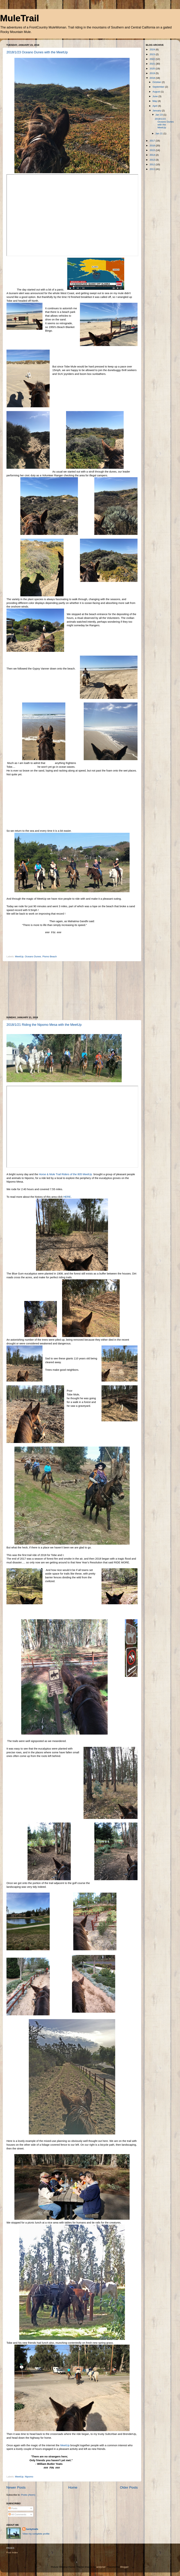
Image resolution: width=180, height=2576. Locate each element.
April (155, 106)
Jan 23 (159, 114)
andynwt (100, 2567)
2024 (153, 49)
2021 (153, 63)
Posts (12, 2508)
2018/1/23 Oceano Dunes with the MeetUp (37, 52)
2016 (153, 145)
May (155, 101)
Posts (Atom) (28, 2494)
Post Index (12, 2552)
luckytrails (32, 2529)
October (157, 82)
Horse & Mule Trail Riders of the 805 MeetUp (65, 1174)
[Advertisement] (72, 988)
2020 (153, 68)
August (156, 91)
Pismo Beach (49, 956)
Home (72, 2487)
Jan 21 (159, 133)
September (158, 86)
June (155, 96)
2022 (153, 59)
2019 (153, 73)
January (157, 110)
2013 (153, 159)
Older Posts (129, 2487)
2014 (153, 155)
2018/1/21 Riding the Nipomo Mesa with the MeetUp (44, 1025)
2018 (153, 78)
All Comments (17, 2514)
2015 (153, 150)
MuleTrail (19, 18)
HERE (67, 1196)
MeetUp (19, 956)
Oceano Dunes (33, 956)
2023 (153, 54)
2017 (153, 140)
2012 (153, 164)
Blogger (124, 2567)
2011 (153, 169)
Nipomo (29, 2476)
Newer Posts (16, 2487)
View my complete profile (36, 2533)
